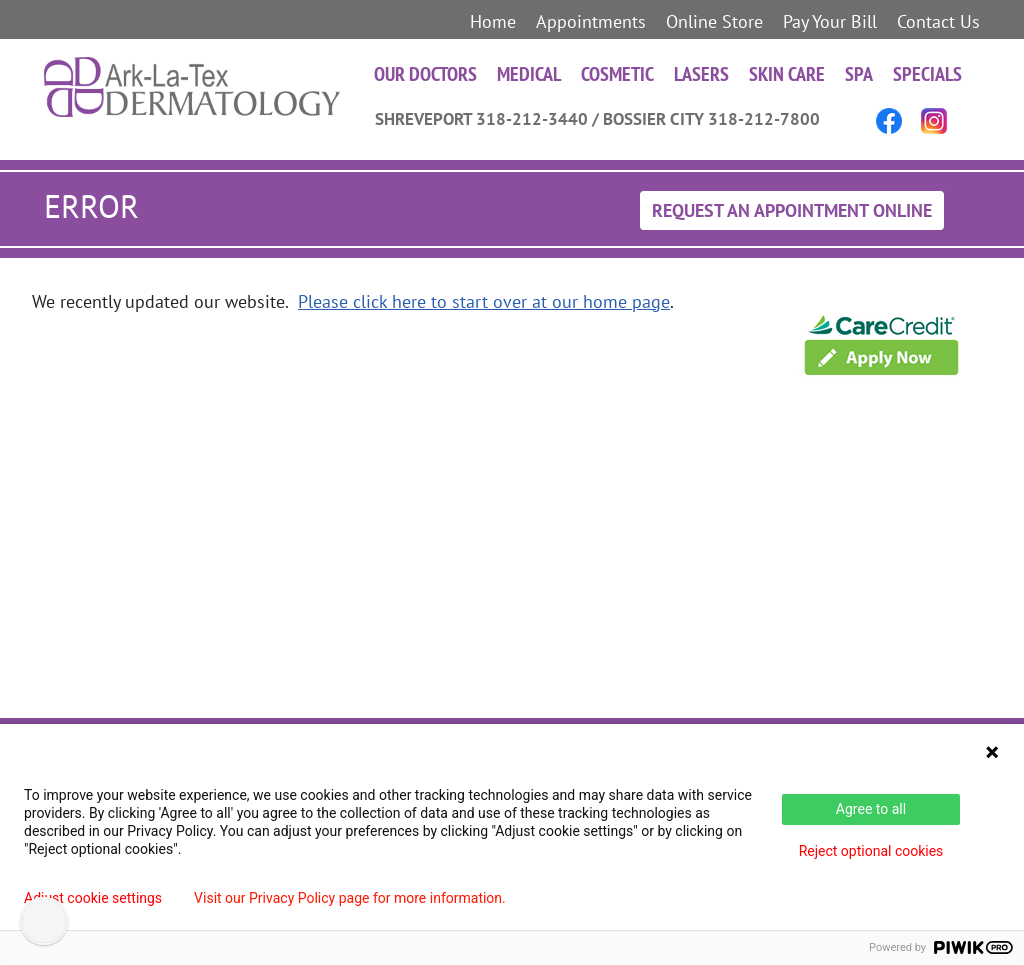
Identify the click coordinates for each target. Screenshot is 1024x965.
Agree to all (871, 809)
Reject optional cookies (871, 851)
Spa (859, 74)
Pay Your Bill (830, 21)
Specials (927, 74)
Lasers (701, 74)
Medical (529, 74)
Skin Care (787, 74)
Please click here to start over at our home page (484, 301)
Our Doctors (425, 74)
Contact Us (938, 21)
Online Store (714, 21)
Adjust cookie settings (93, 898)
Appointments (591, 21)
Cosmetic (617, 74)
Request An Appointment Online (792, 210)
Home (493, 21)
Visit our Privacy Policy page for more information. (350, 898)
